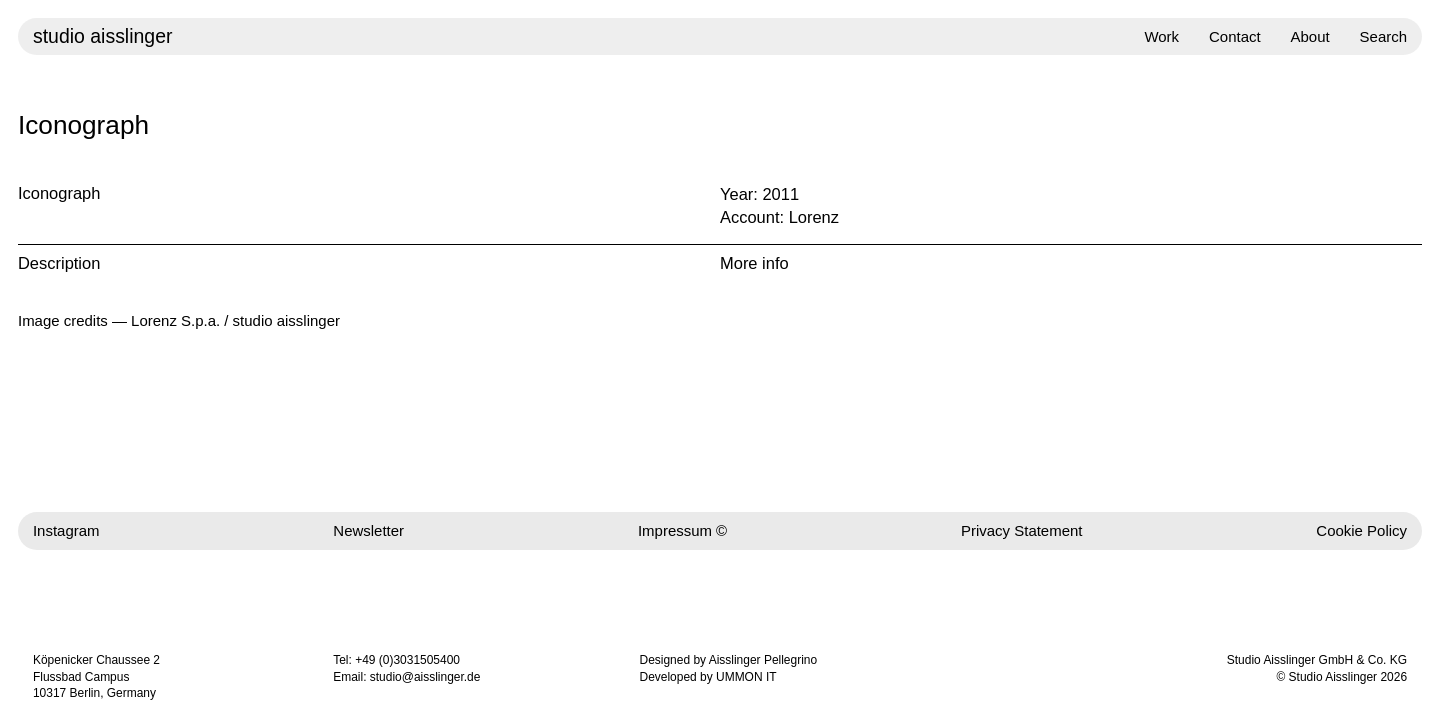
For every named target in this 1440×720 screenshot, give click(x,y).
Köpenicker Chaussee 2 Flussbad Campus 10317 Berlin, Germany (96, 677)
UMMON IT (746, 677)
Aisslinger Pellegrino (763, 660)
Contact (1235, 36)
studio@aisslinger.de (425, 677)
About (1310, 36)
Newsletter (368, 530)
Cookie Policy (1361, 530)
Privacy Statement (1021, 530)
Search (1383, 36)
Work (1161, 36)
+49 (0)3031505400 (407, 660)
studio (103, 36)
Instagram (66, 530)
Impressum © (682, 530)
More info (754, 263)
